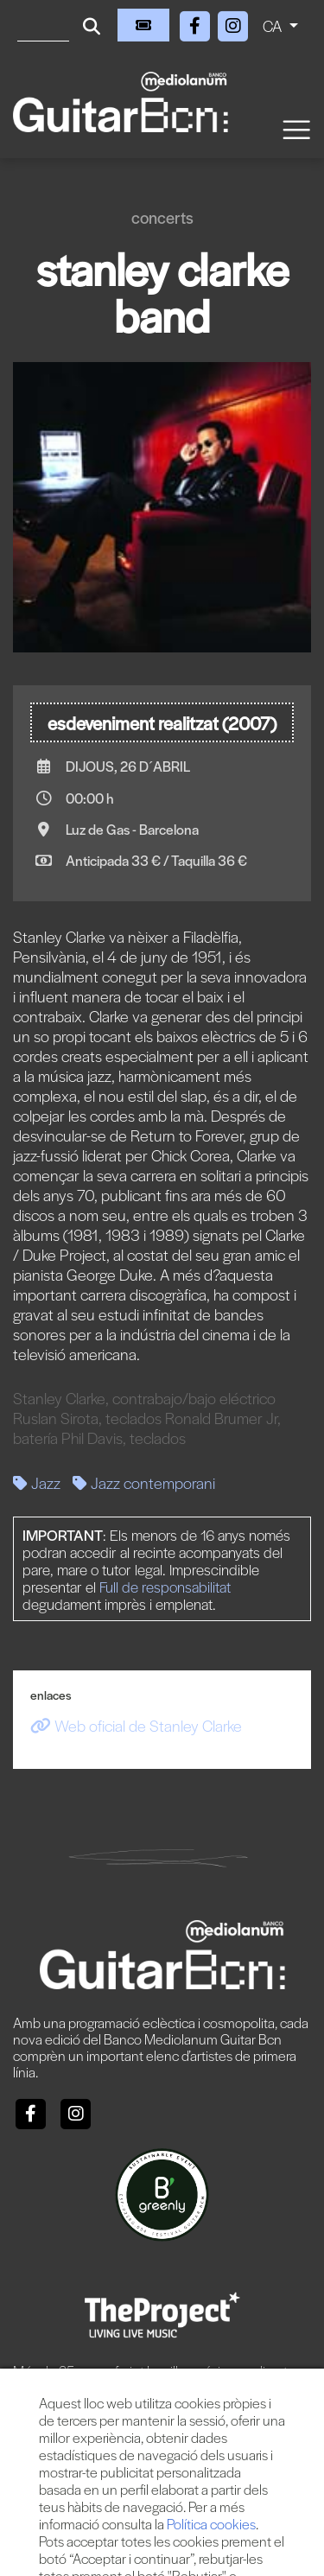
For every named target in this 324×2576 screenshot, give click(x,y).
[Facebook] (197, 23)
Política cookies (211, 2524)
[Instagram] (233, 23)
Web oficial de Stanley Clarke (136, 1725)
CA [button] (274, 25)
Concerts (162, 217)
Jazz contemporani (144, 1482)
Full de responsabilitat (165, 1586)
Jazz (36, 1482)
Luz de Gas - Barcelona (132, 829)
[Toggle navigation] (295, 128)
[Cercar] (43, 25)
